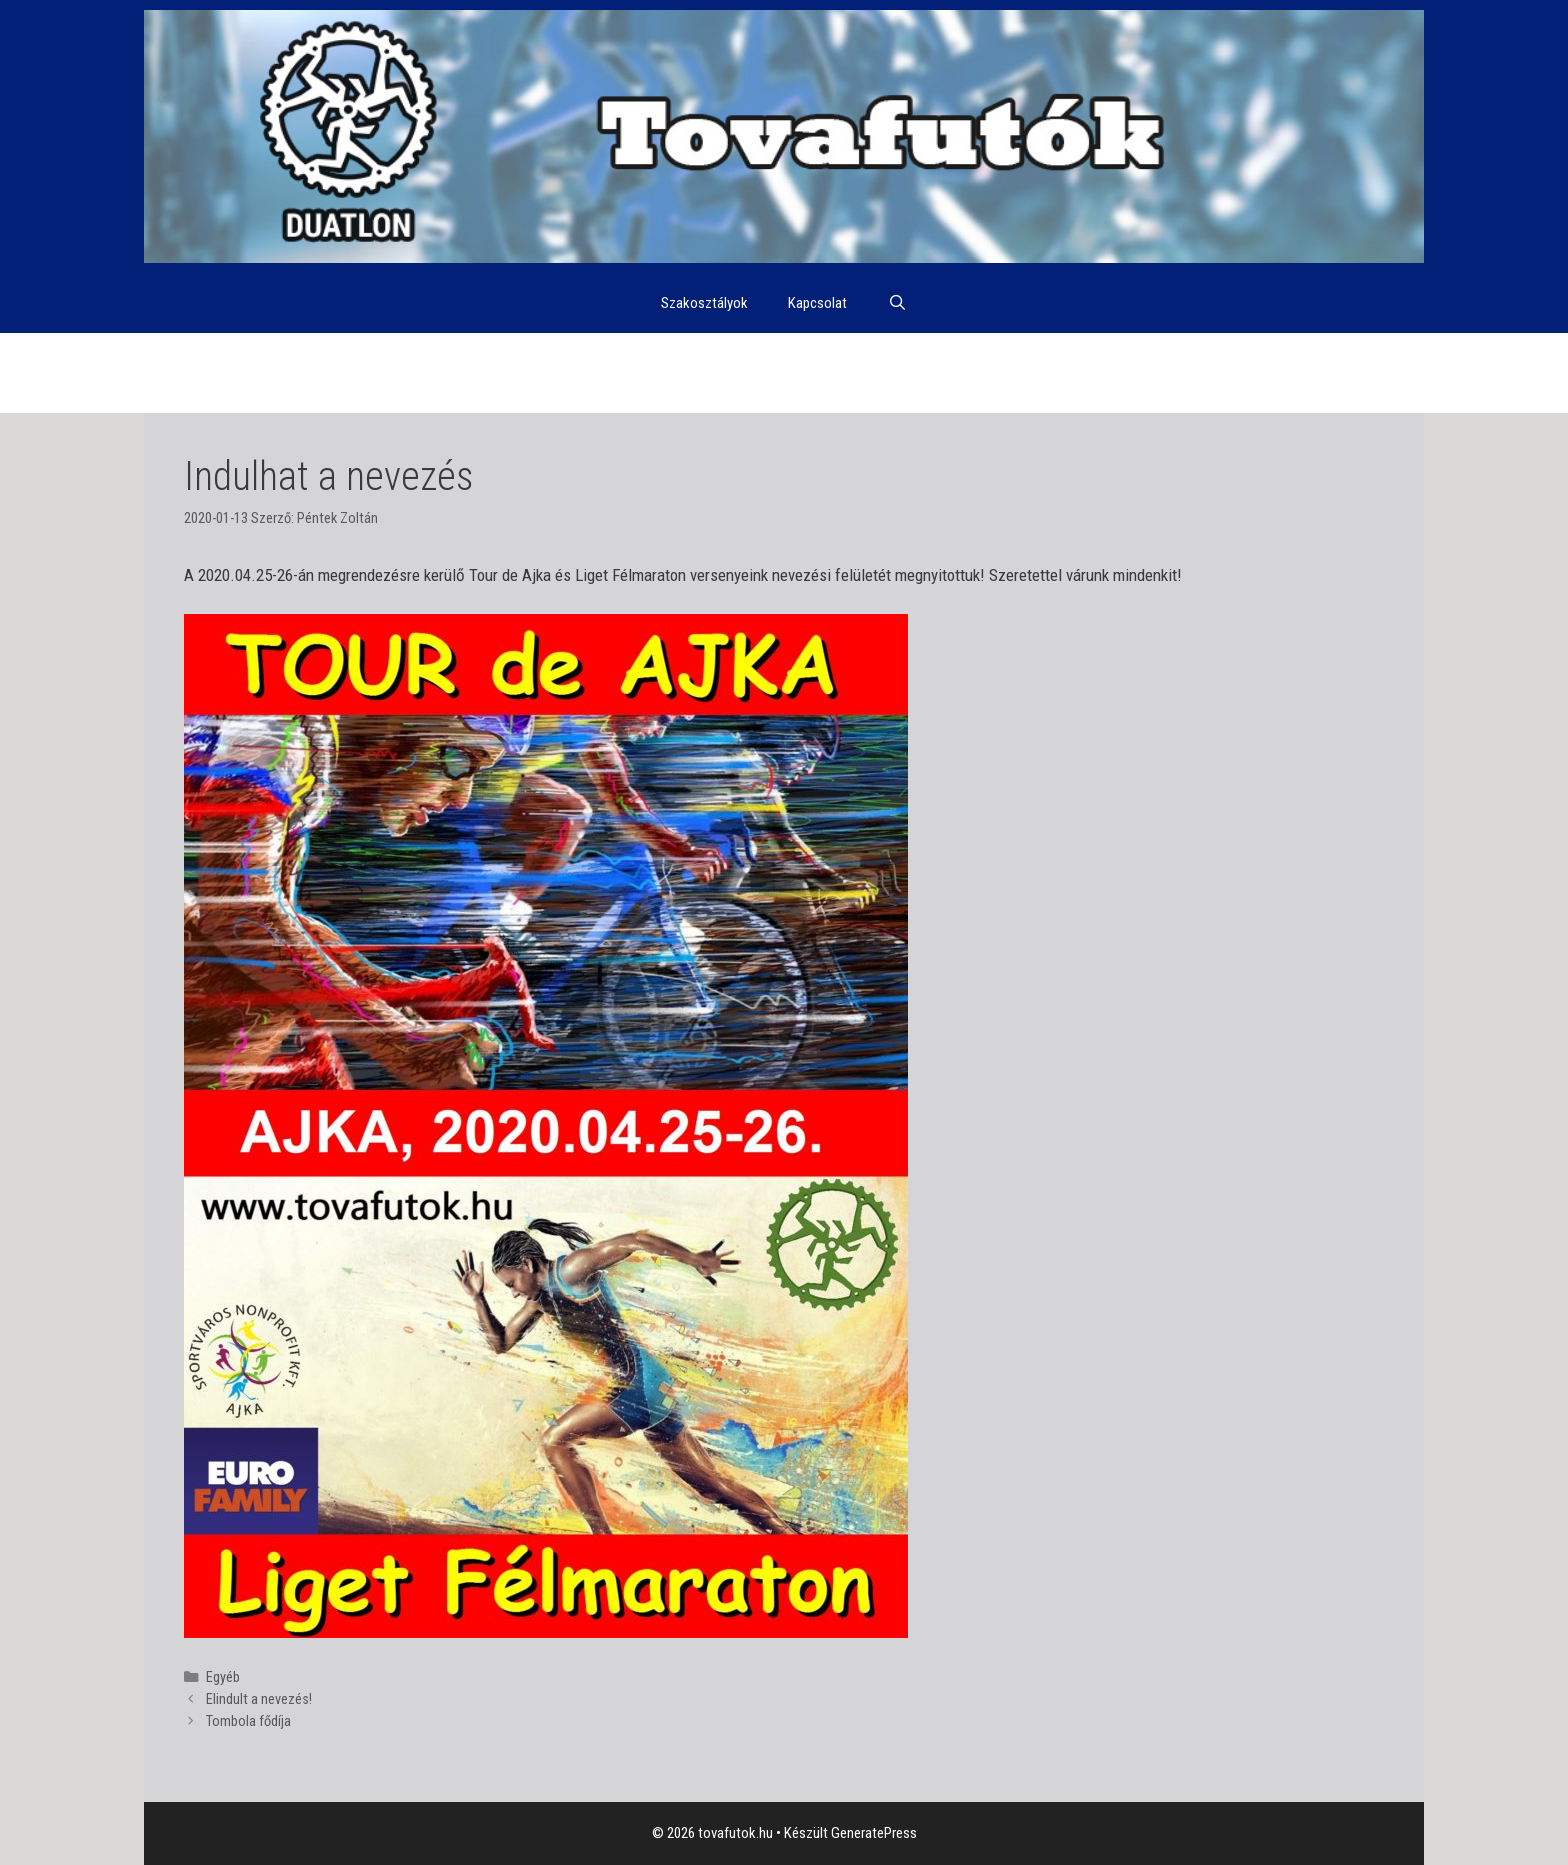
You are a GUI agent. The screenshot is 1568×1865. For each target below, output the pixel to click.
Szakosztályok (704, 303)
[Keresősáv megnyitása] (896, 303)
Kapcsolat (817, 303)
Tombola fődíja (248, 1721)
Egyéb (223, 1677)
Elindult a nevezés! (259, 1699)
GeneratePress (874, 1833)
